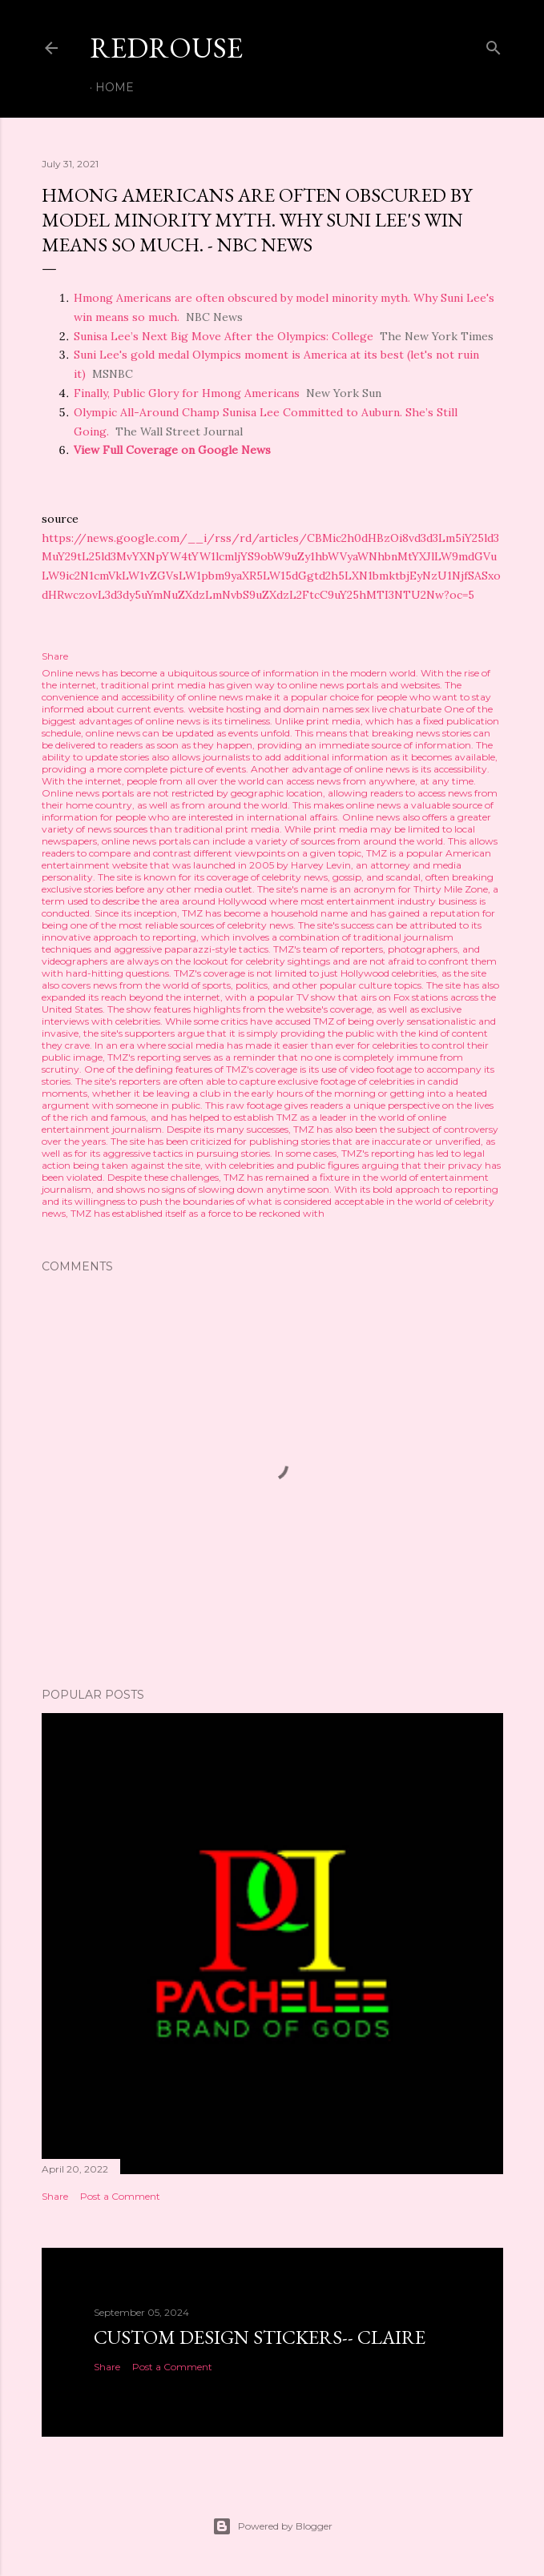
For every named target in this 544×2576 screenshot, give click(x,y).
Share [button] (55, 656)
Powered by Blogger (272, 2526)
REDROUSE (166, 47)
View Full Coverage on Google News (172, 450)
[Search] (493, 44)
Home (114, 87)
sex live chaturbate (398, 709)
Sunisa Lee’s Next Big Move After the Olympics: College (223, 336)
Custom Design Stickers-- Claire (259, 2337)
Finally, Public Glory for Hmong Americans (187, 393)
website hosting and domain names (270, 709)
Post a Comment (120, 2196)
